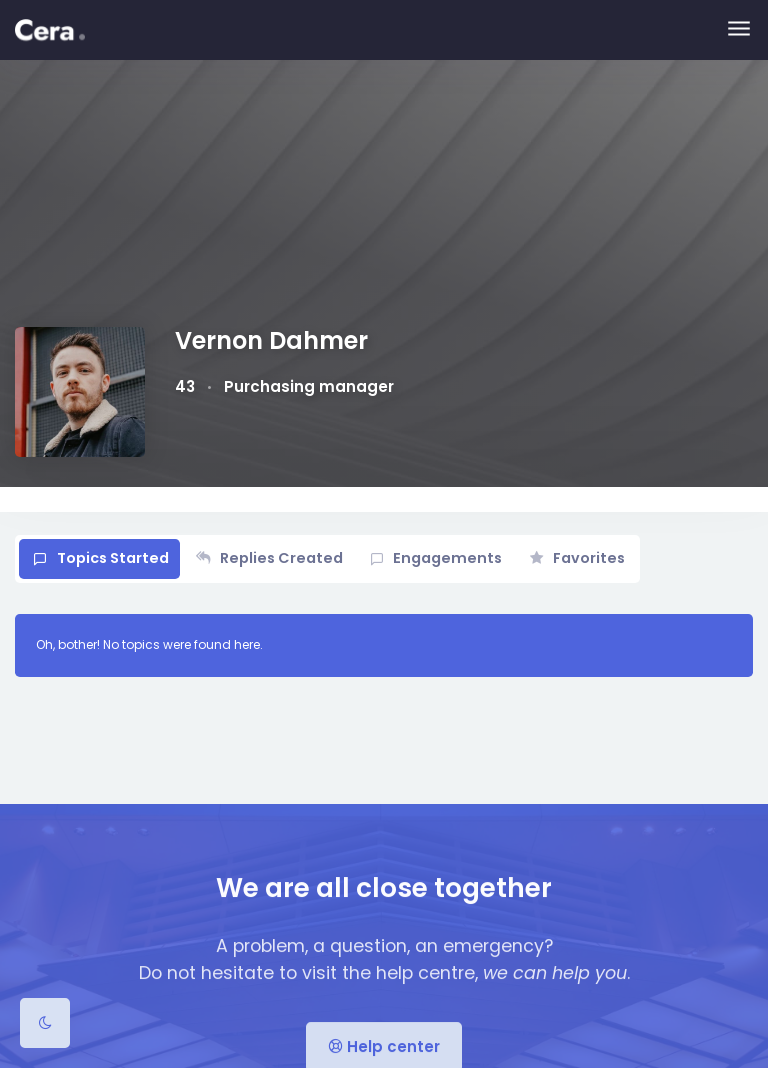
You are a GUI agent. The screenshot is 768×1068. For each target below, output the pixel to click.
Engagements (447, 558)
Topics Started (113, 558)
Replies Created (281, 558)
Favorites (589, 558)
